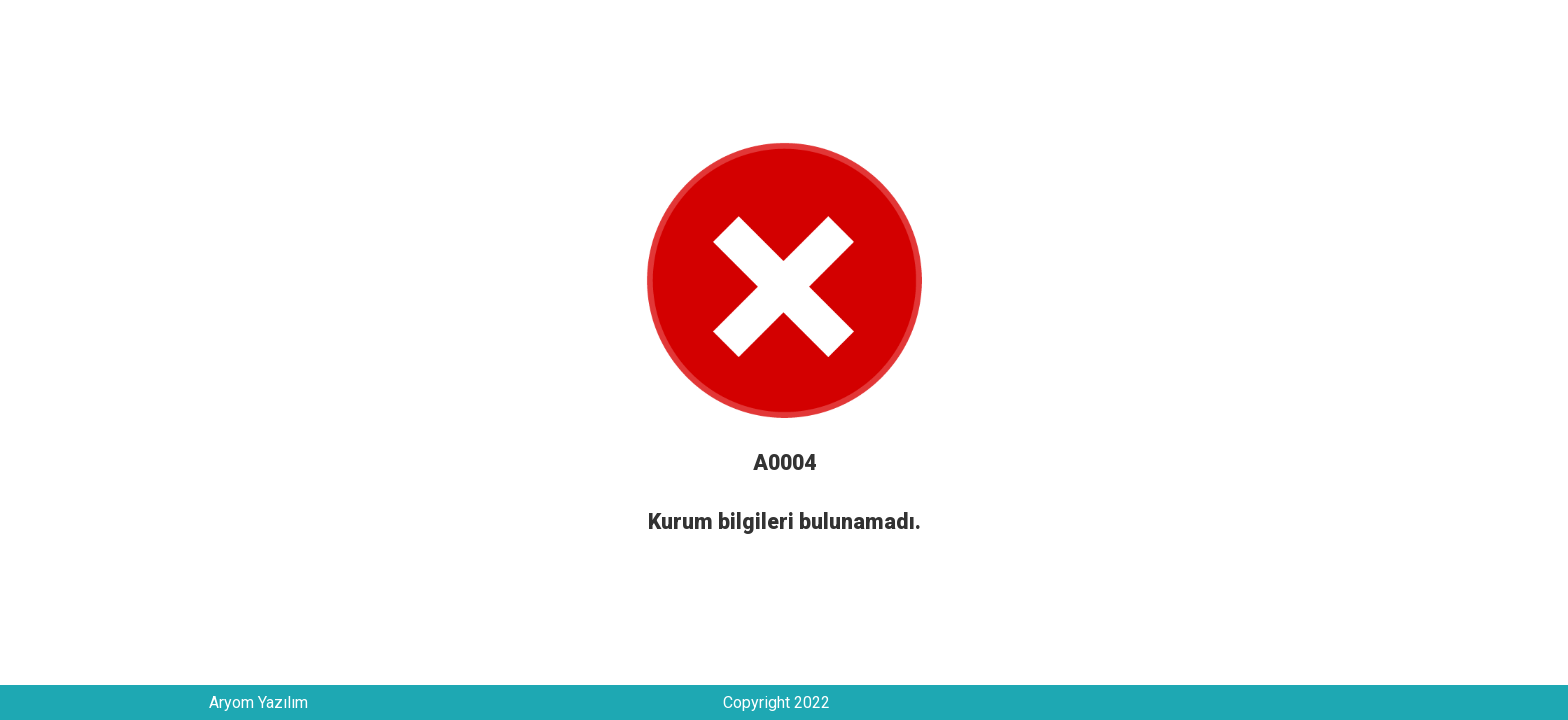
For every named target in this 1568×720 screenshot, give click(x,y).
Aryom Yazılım (258, 702)
